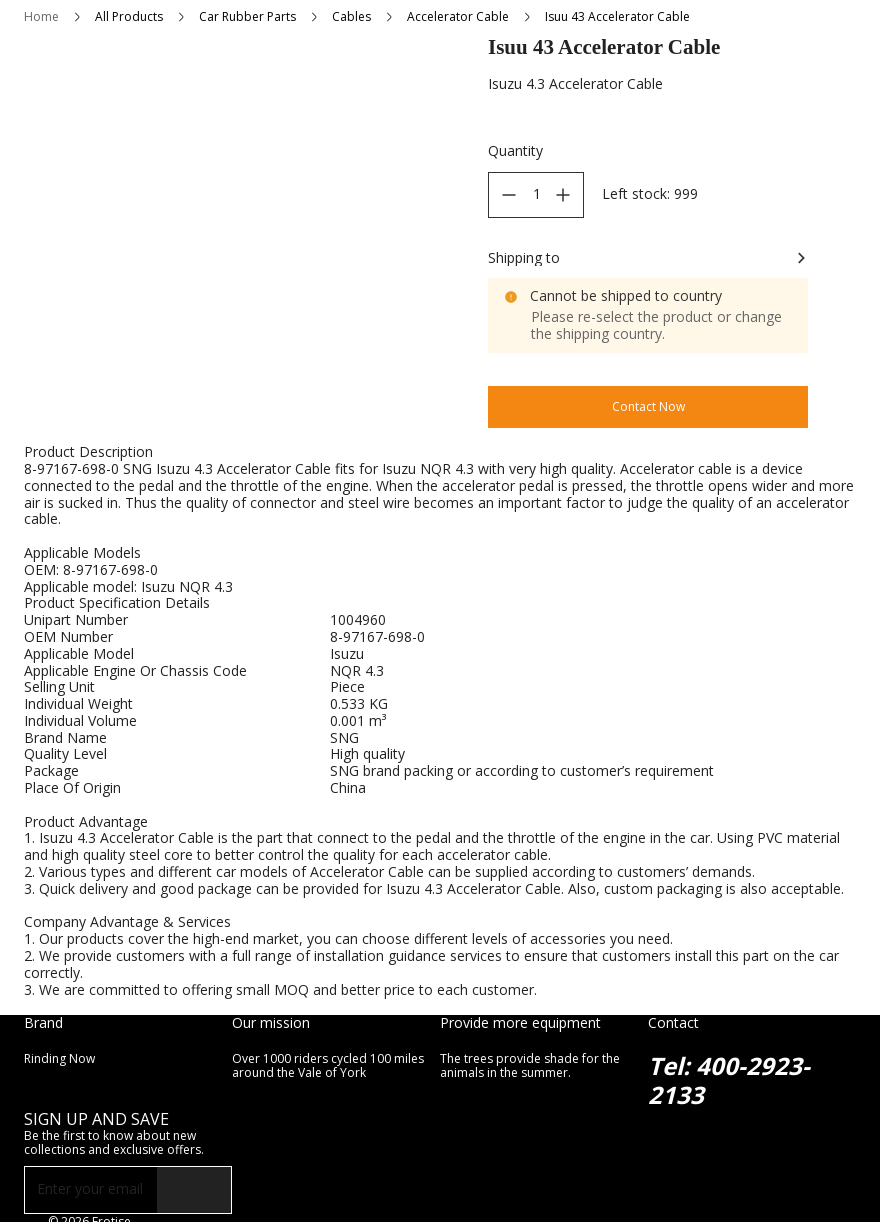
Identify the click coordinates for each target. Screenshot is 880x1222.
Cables (351, 16)
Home (41, 16)
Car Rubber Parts (247, 16)
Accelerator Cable (458, 16)
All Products (129, 16)
